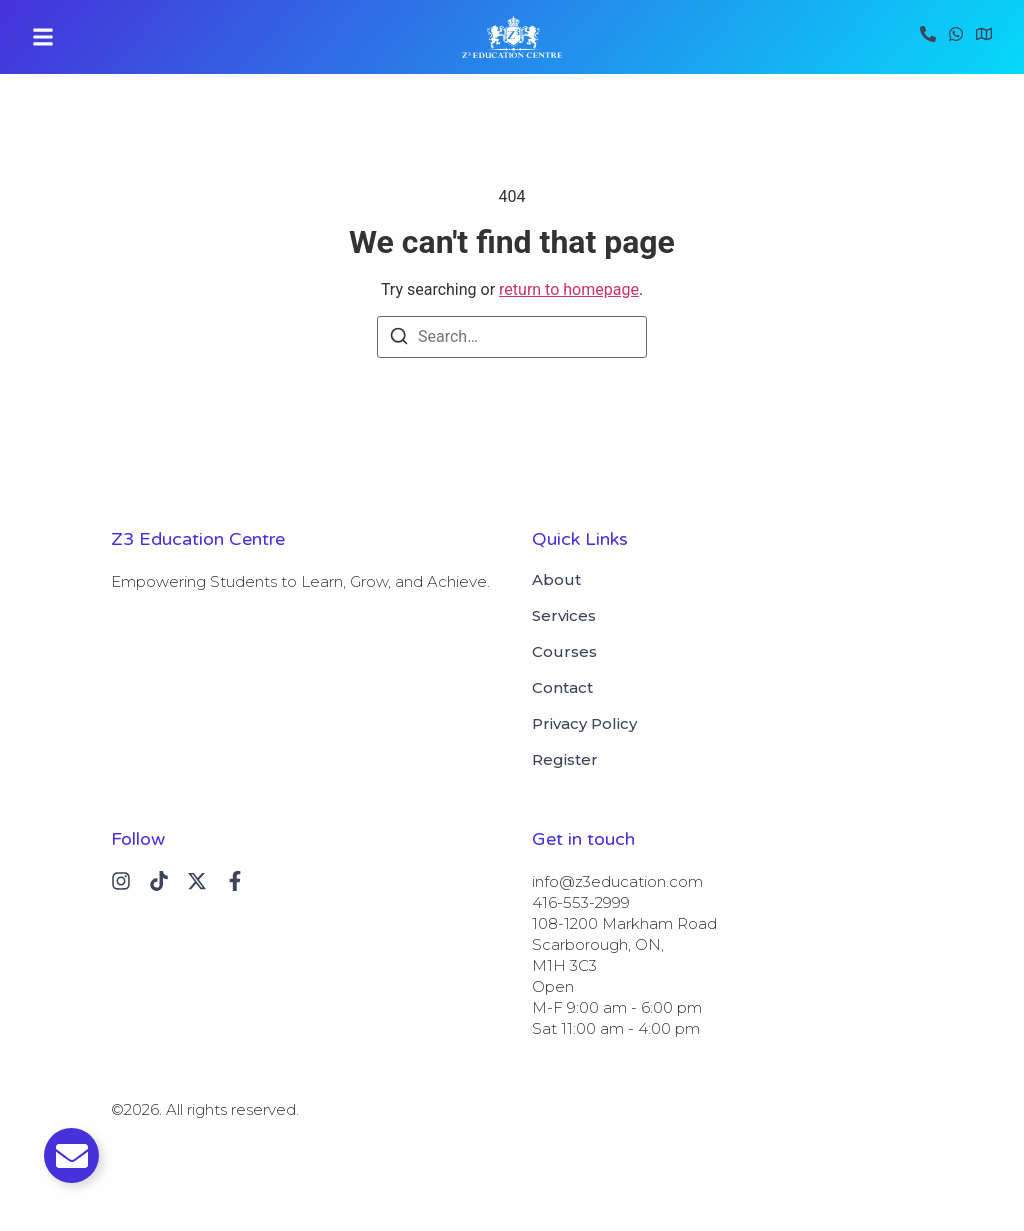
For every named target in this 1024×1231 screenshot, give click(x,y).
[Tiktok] (159, 881)
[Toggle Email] (71, 1155)
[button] (43, 37)
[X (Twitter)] (197, 881)
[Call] (928, 37)
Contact (562, 688)
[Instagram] (121, 881)
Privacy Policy (584, 724)
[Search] (399, 339)
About (556, 580)
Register (565, 760)
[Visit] (984, 37)
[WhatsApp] (956, 37)
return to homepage (569, 289)
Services (564, 616)
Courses (564, 652)
